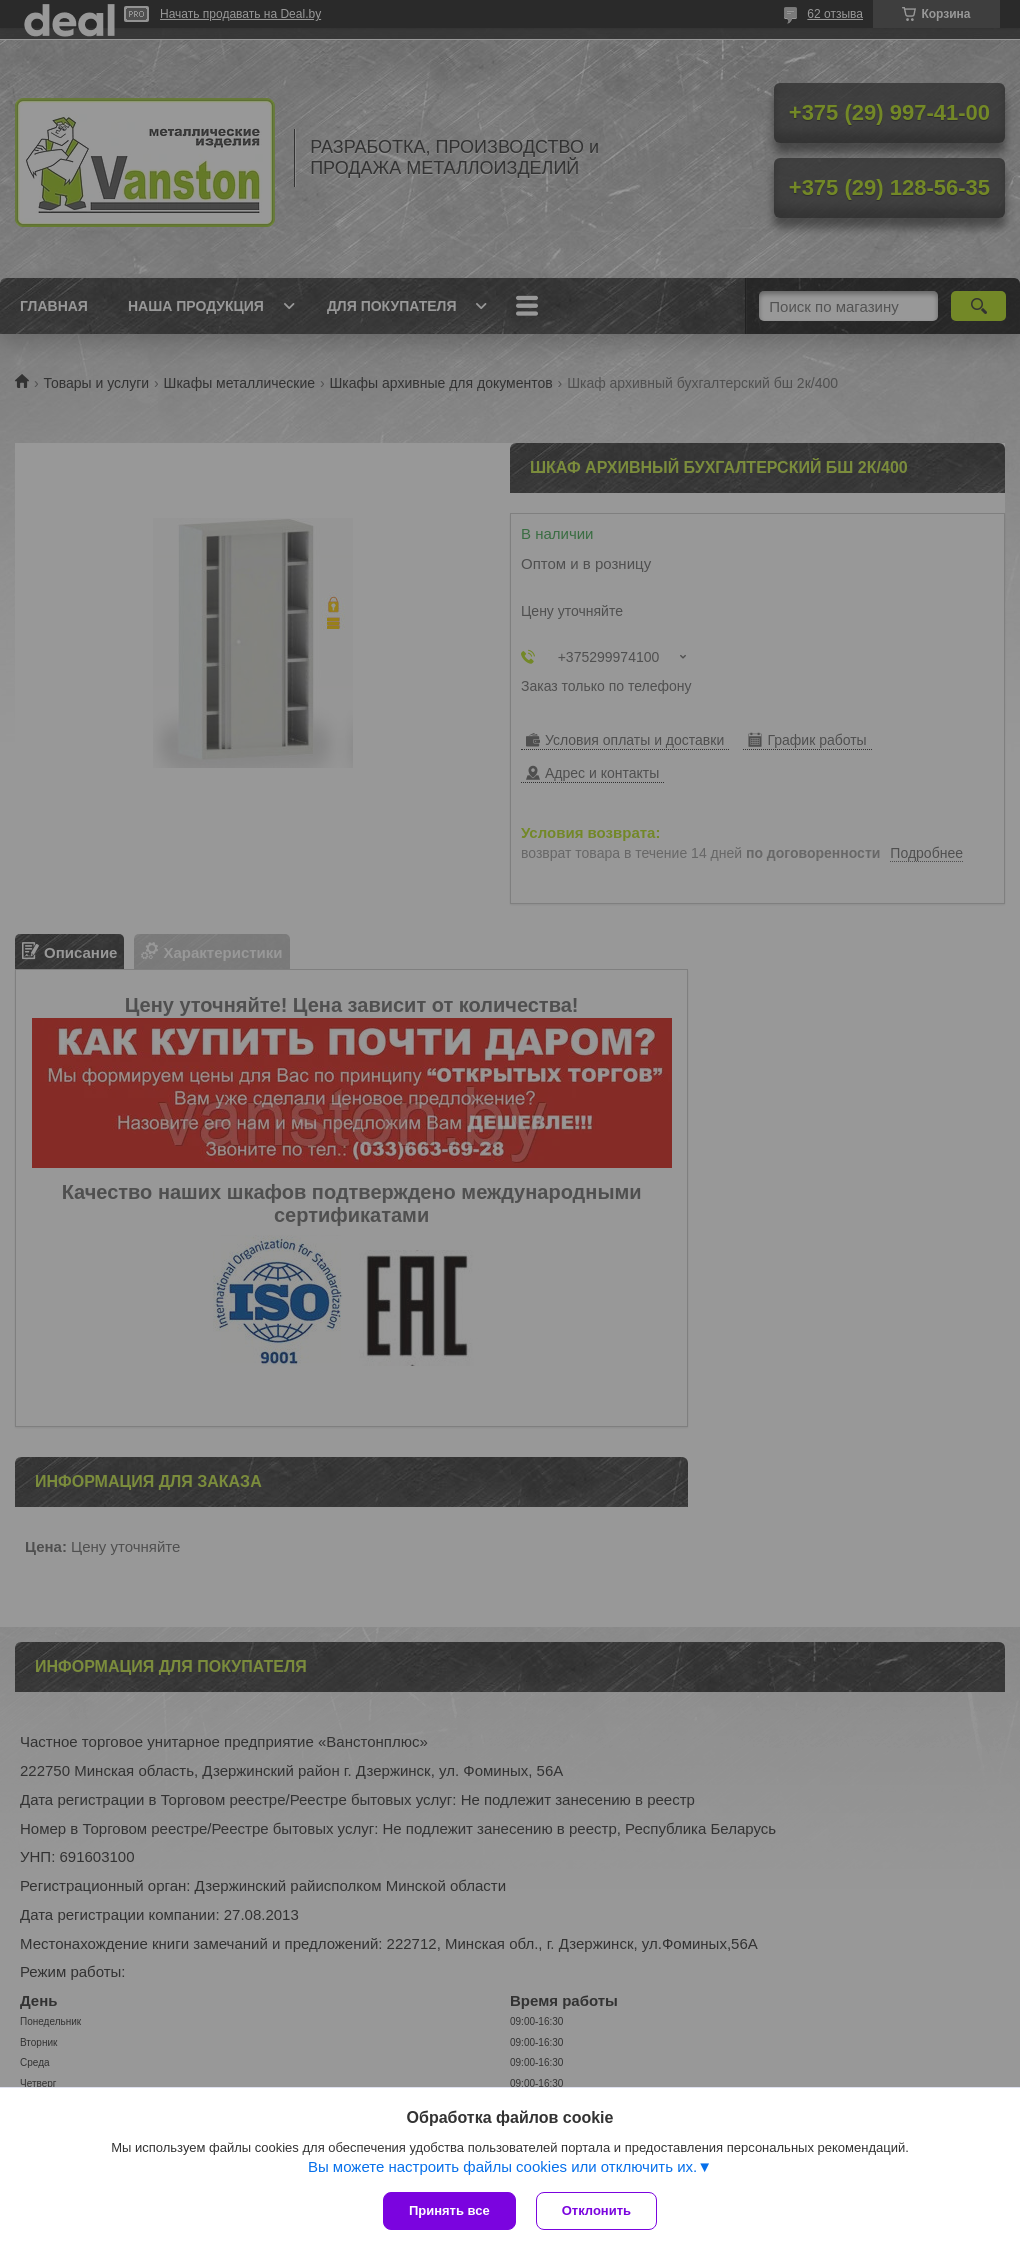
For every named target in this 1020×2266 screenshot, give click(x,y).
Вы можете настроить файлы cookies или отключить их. (502, 2166)
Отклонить (596, 2210)
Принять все (449, 2210)
